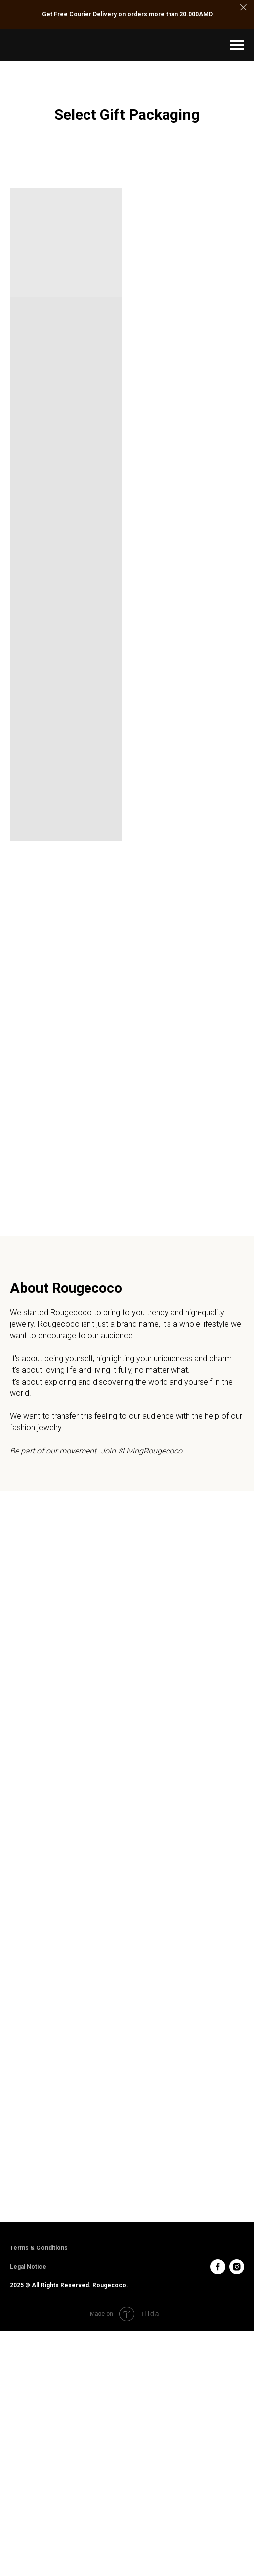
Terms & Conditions (39, 2248)
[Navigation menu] (237, 45)
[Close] (243, 7)
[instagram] (236, 2266)
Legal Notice (28, 2266)
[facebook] (217, 2266)
